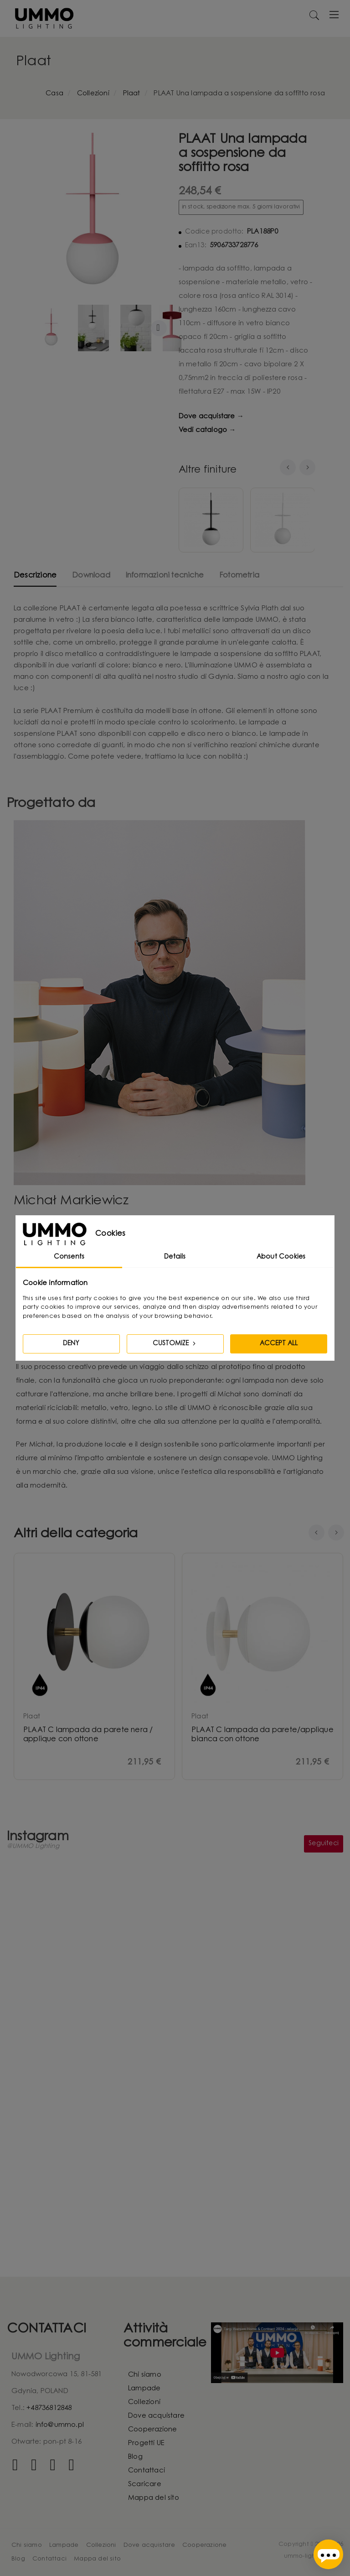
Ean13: (195, 246)
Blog (135, 2457)
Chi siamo (144, 2375)
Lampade (144, 2388)
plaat (31, 1717)
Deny (71, 1344)
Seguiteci (324, 1844)
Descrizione (35, 575)
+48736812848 (49, 2408)
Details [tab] (174, 1257)
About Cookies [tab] (281, 1257)
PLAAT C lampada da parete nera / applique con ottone (88, 1735)
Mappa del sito (153, 2498)
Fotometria (239, 575)
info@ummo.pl (60, 2425)
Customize (175, 1343)
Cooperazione (152, 2429)
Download (91, 575)
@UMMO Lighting (33, 1847)
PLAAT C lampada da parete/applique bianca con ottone (262, 1735)
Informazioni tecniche (165, 575)
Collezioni (144, 2402)
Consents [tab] (69, 1257)
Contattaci (146, 2470)
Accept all (279, 1344)
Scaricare (144, 2484)
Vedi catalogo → (207, 430)
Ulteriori (159, 328)
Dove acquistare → (211, 416)
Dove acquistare (156, 2416)
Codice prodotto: (214, 232)
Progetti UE (146, 2443)
